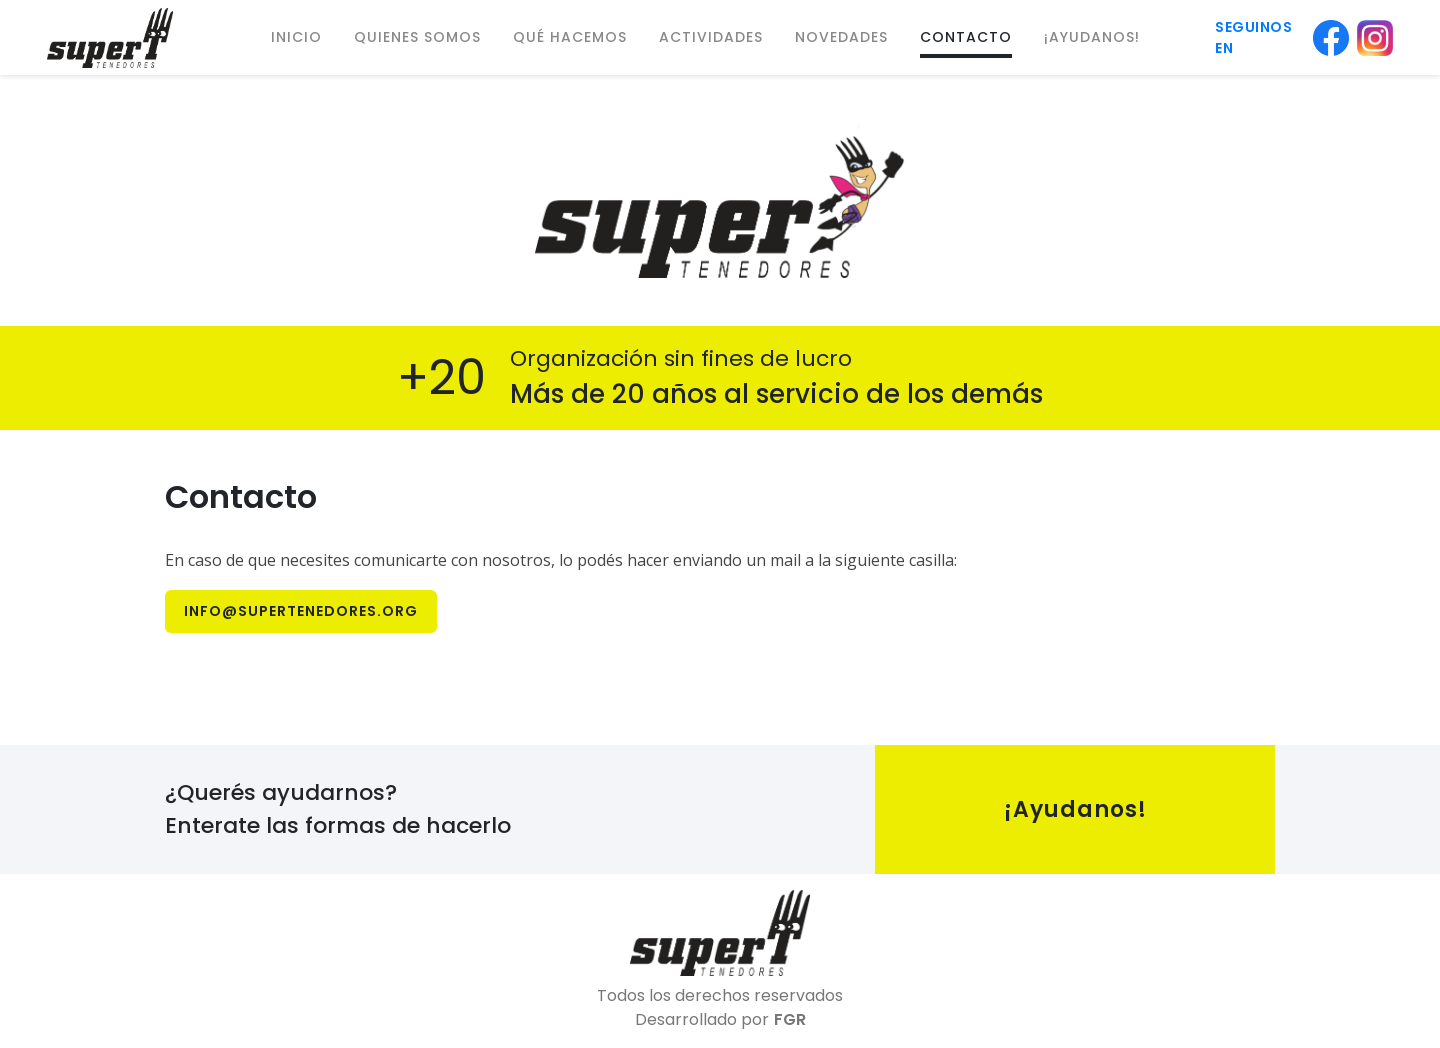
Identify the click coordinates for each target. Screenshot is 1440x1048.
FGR (790, 1019)
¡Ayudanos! (1075, 809)
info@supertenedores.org (301, 611)
